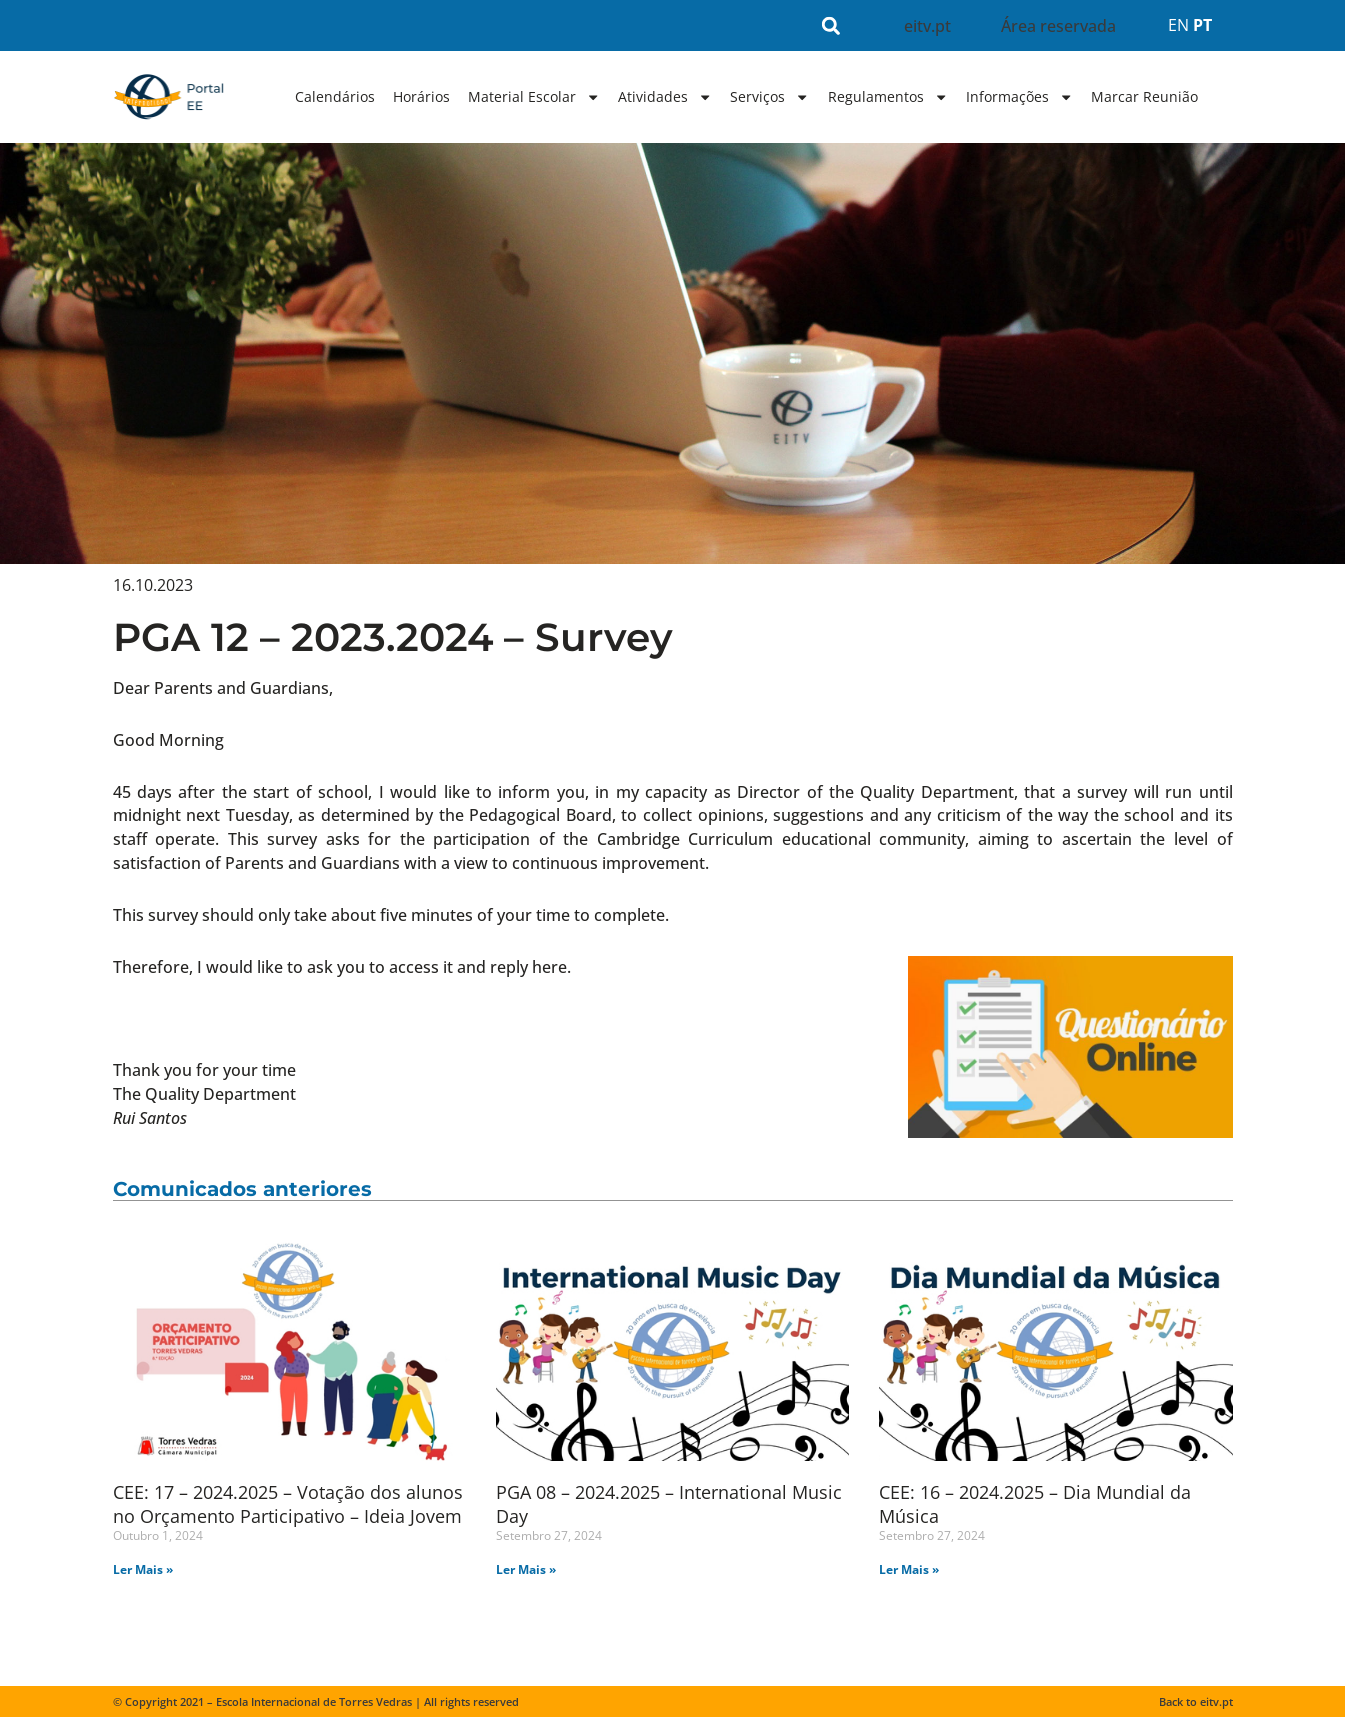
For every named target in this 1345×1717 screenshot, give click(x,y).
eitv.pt (927, 26)
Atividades (665, 97)
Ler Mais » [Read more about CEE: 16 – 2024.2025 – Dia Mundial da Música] (909, 1569)
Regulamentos (888, 97)
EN (1178, 25)
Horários (421, 96)
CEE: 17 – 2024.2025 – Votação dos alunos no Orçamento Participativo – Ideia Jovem (288, 1503)
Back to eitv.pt (1196, 1701)
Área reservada (1058, 26)
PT (1202, 25)
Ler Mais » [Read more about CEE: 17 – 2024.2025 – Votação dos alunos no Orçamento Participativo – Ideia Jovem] (143, 1569)
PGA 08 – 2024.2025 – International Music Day (669, 1503)
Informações (1019, 97)
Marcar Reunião (1144, 96)
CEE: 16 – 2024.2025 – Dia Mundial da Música (1035, 1503)
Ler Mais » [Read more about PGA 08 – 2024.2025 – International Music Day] (526, 1569)
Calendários (335, 96)
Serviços (769, 97)
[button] (830, 25)
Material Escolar (534, 97)
